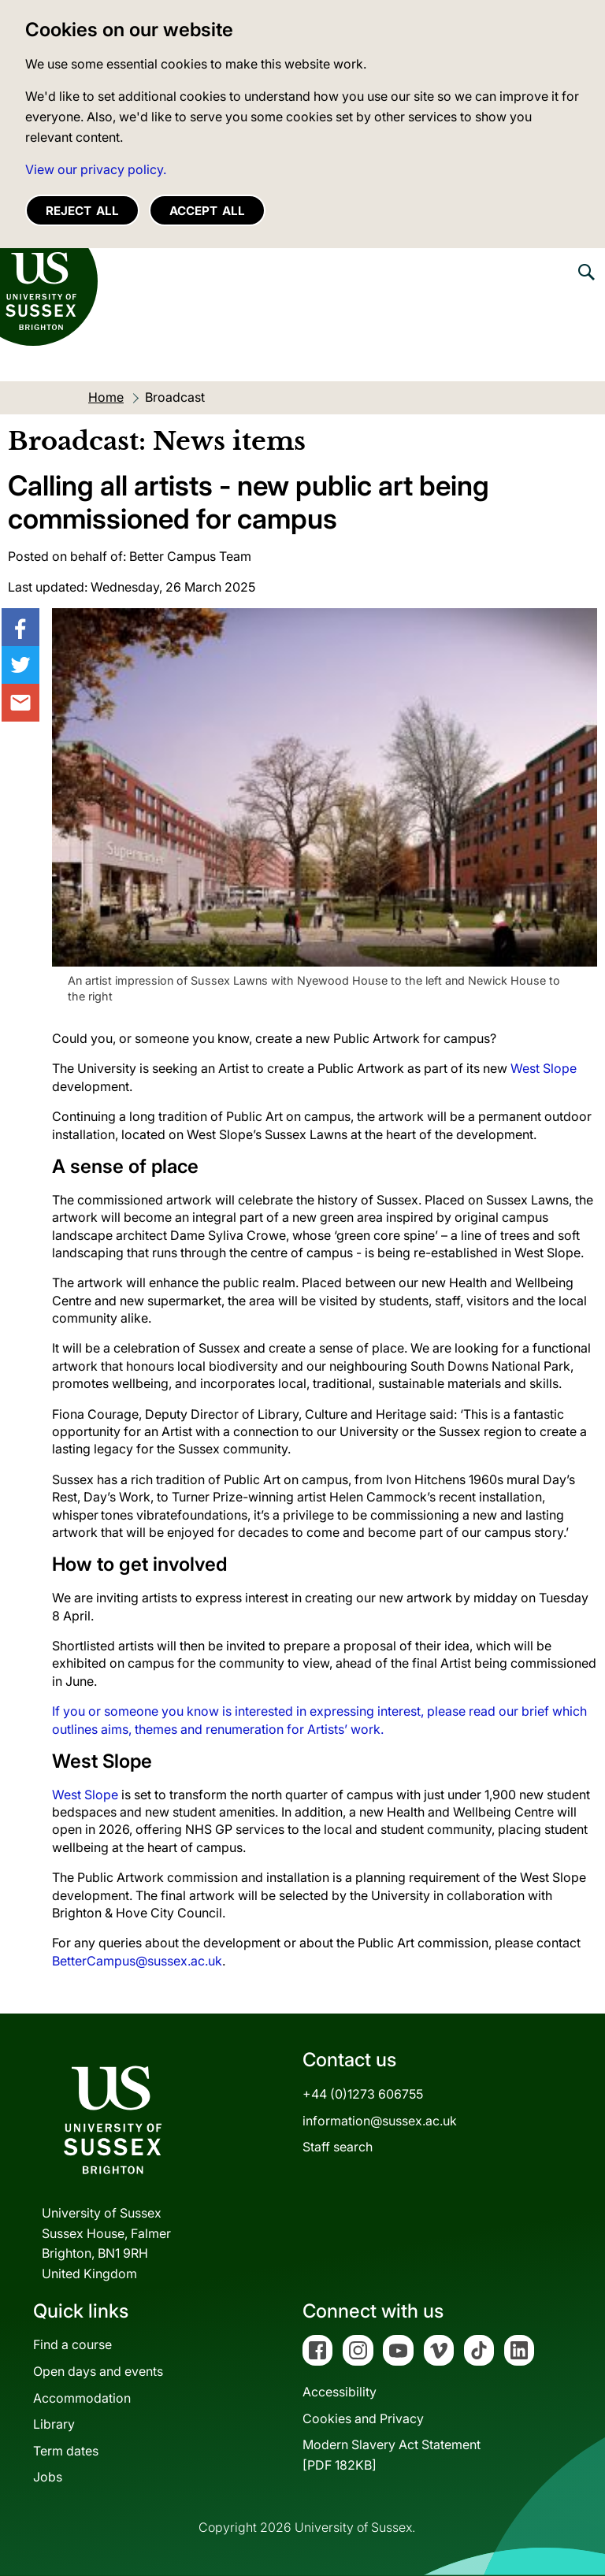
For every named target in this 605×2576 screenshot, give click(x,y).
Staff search (337, 2147)
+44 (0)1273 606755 (362, 2094)
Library (54, 2424)
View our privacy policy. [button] (95, 169)
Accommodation (82, 2398)
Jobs (47, 2477)
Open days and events (98, 2371)
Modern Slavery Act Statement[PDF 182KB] (391, 2455)
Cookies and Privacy (363, 2418)
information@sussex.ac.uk (379, 2121)
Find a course (72, 2344)
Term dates (65, 2451)
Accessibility (339, 2392)
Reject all (82, 210)
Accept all (207, 210)
